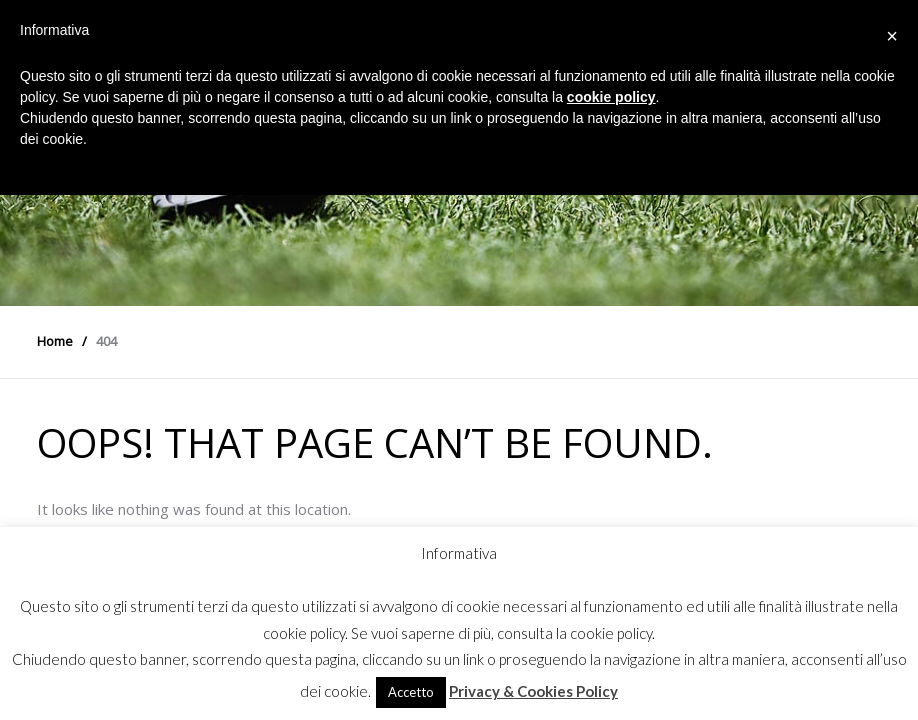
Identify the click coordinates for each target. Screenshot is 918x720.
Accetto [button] (411, 692)
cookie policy (611, 97)
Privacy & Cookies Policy (533, 691)
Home (55, 341)
